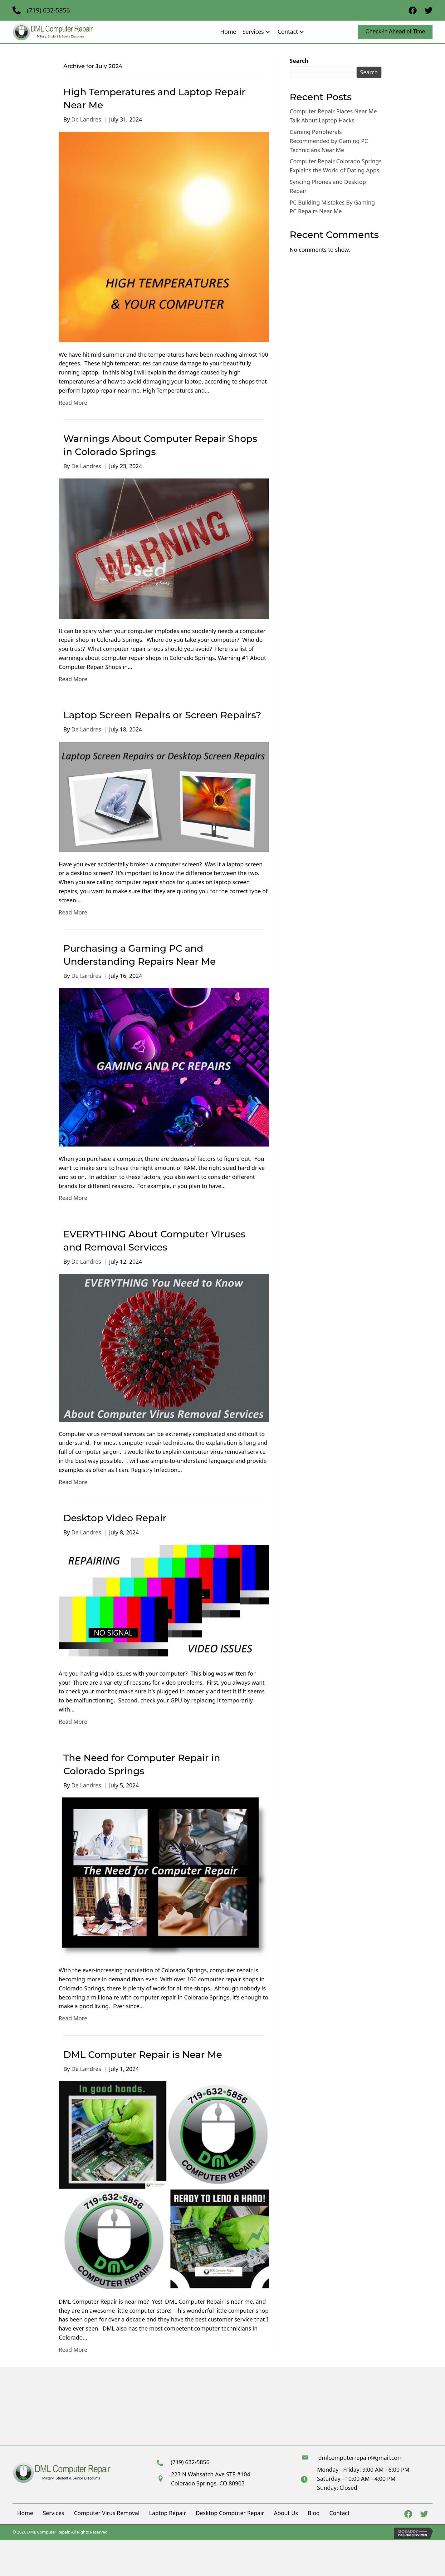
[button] (267, 31)
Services (53, 2513)
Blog (314, 2513)
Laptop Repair (167, 2513)
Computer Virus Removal (106, 2513)
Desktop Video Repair (114, 1518)
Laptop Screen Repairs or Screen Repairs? (162, 715)
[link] (228, 31)
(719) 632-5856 (48, 10)
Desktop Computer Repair (230, 2513)
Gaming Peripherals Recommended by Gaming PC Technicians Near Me (329, 141)
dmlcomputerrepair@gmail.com (360, 2457)
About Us (286, 2513)
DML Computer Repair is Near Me (142, 2054)
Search (299, 60)
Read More (73, 402)
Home (25, 2513)
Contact (339, 2513)
